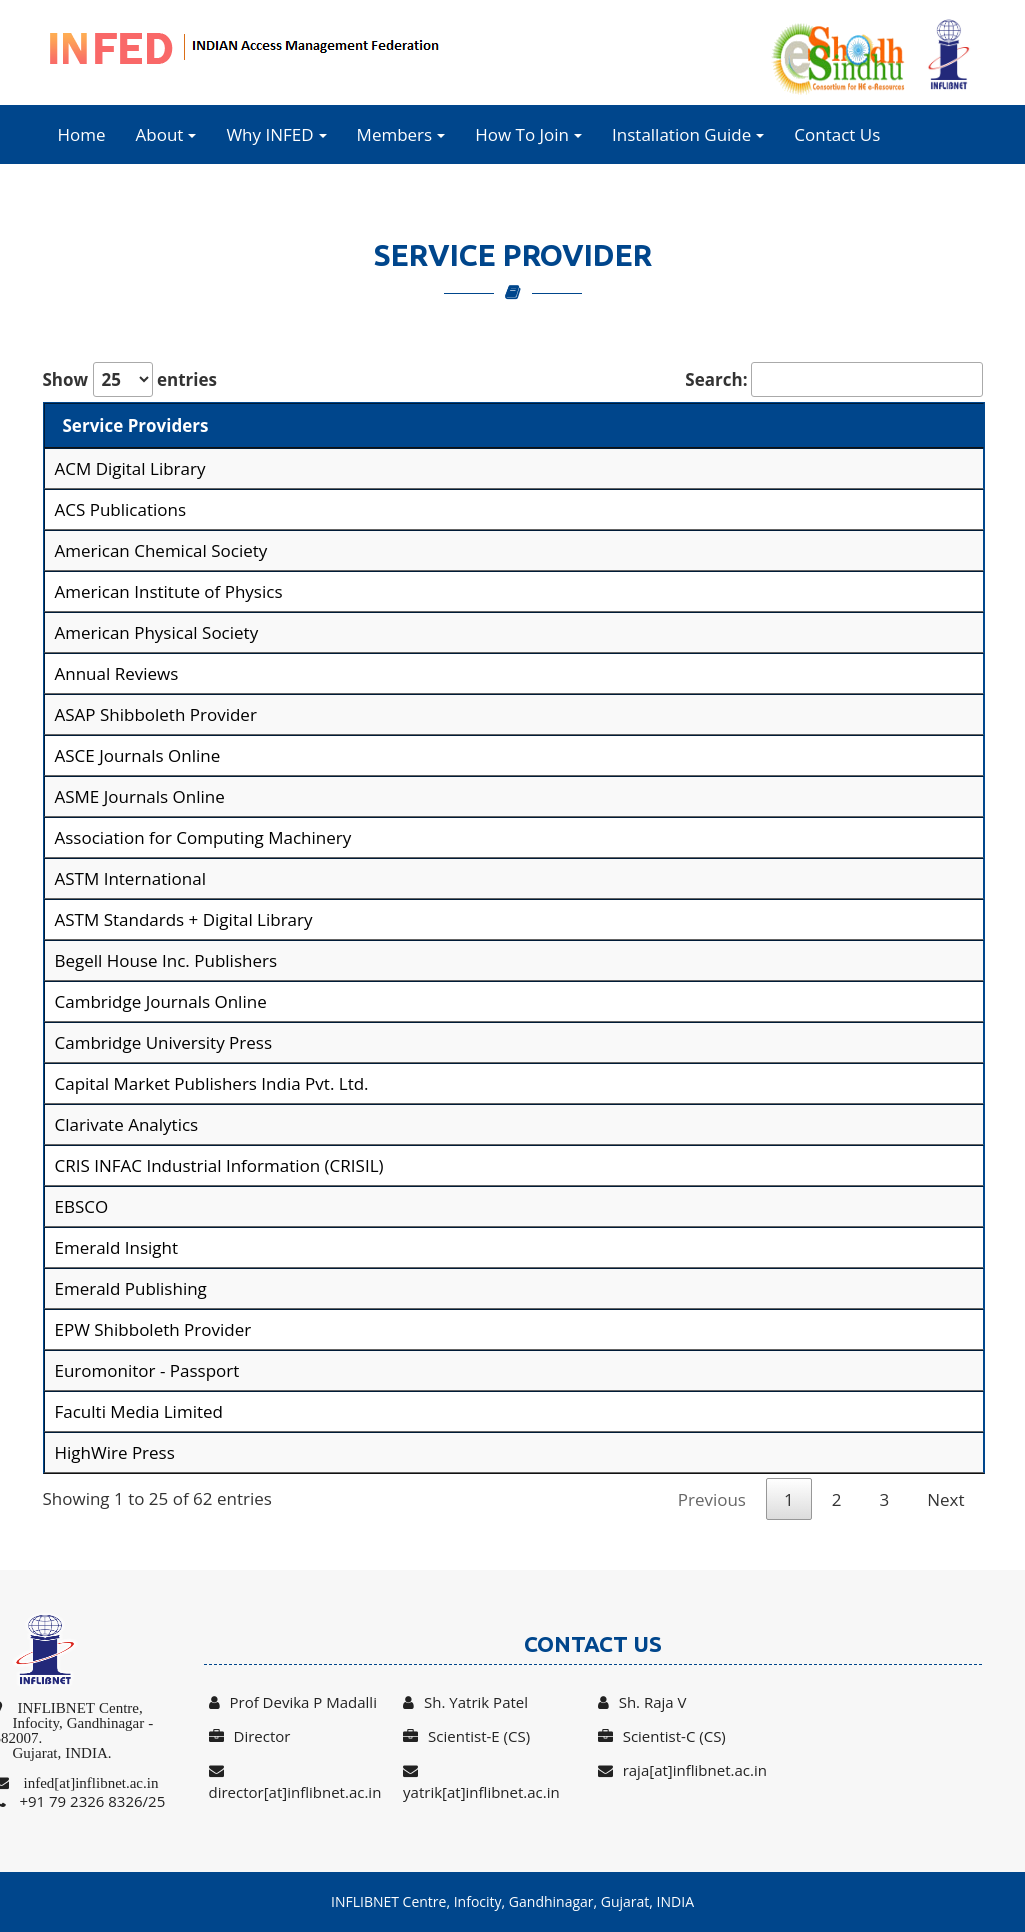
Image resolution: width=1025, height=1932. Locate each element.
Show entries (130, 379)
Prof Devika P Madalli (293, 1702)
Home (82, 134)
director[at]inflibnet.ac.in (295, 1782)
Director (250, 1736)
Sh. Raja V (642, 1702)
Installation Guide (688, 134)
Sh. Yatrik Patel (465, 1702)
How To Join (528, 134)
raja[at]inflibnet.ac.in (682, 1770)
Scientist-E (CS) (466, 1736)
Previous (712, 1499)
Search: (833, 379)
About (166, 134)
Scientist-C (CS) (662, 1736)
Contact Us (837, 134)
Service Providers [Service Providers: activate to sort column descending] (136, 425)
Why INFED (276, 134)
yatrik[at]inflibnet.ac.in (481, 1782)
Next (945, 1499)
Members (401, 134)
